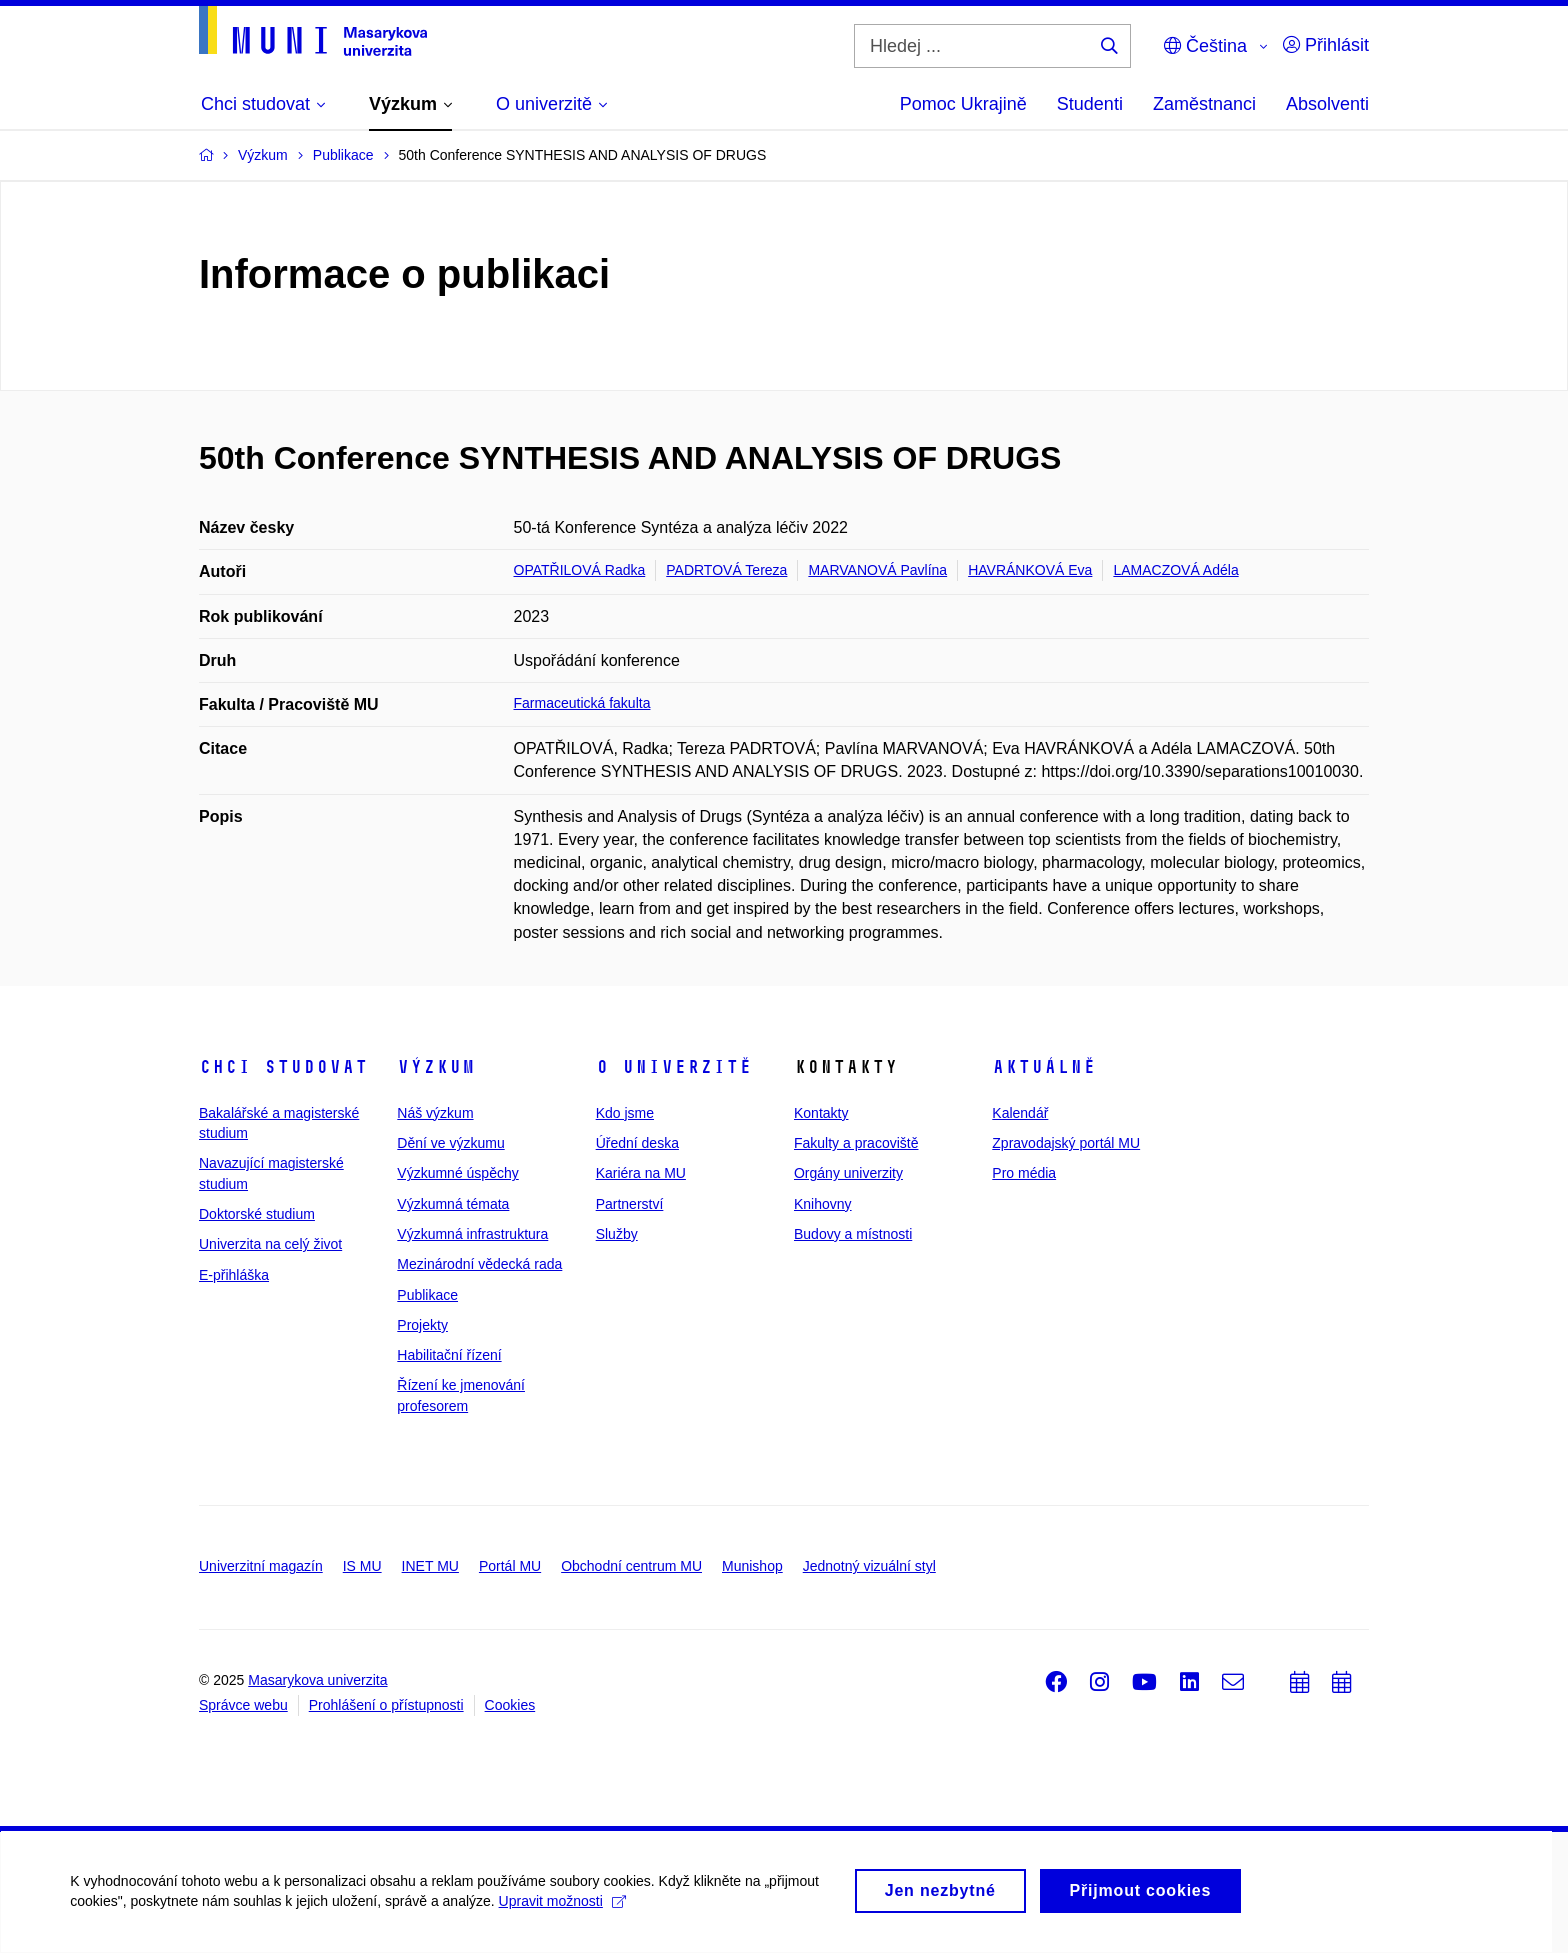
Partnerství (630, 1204)
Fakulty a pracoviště (856, 1143)
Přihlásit (1326, 45)
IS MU (362, 1566)
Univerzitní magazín (261, 1566)
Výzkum (436, 1067)
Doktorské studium (257, 1214)
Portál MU (510, 1566)
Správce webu (243, 1705)
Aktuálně (1044, 1067)
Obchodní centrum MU (631, 1566)
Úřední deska (637, 1143)
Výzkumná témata (453, 1204)
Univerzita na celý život (270, 1244)
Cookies (510, 1705)
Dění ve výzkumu (450, 1143)
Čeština (1205, 46)
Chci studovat (283, 1067)
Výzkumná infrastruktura (472, 1234)
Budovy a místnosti (853, 1234)
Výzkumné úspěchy (457, 1173)
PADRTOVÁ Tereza (726, 570)
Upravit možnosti (561, 1910)
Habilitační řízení (449, 1355)
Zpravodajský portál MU (1066, 1143)
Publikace (427, 1295)
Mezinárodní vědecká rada (479, 1264)
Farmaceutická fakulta (582, 703)
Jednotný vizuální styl (869, 1566)
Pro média (1024, 1173)
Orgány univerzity (848, 1173)
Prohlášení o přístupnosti (386, 1705)
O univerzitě (674, 1067)
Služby (617, 1234)
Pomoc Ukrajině (963, 104)
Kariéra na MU (641, 1173)
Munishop (752, 1566)
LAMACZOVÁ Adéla (1175, 570)
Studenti (1090, 104)
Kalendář (1020, 1113)
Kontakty (821, 1113)
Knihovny (823, 1204)
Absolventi (1327, 104)
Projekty (422, 1325)
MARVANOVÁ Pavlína (877, 570)
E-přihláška (234, 1275)
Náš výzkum (435, 1113)
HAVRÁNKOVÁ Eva (1030, 570)
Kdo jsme (625, 1113)
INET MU (430, 1566)
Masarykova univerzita (317, 1680)
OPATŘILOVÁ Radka (580, 570)
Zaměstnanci (1204, 104)
